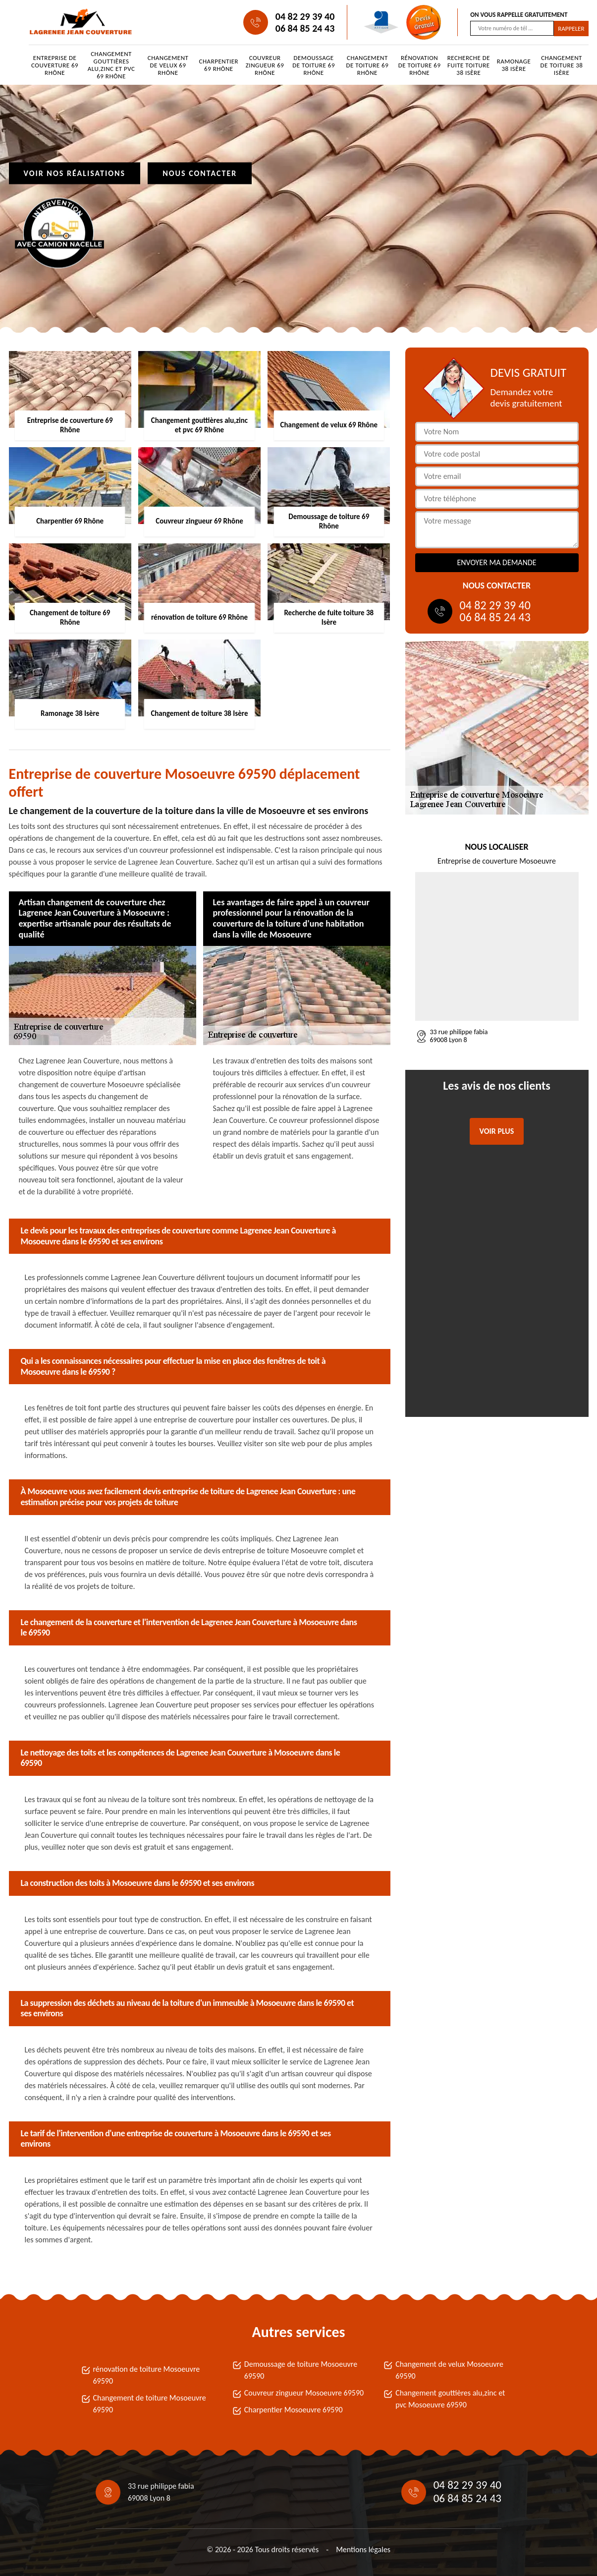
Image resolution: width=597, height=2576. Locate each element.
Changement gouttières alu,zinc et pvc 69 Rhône (111, 65)
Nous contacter (200, 173)
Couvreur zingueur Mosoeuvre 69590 (304, 2393)
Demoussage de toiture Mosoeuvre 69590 (300, 2370)
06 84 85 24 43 (304, 28)
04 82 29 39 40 (304, 16)
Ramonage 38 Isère (514, 65)
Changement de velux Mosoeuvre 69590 (449, 2370)
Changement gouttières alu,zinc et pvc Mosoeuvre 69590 (450, 2398)
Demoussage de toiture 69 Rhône (313, 65)
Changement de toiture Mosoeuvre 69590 (149, 2403)
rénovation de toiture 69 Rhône (419, 65)
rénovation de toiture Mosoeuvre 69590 (146, 2375)
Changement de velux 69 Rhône (168, 65)
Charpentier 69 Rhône (219, 65)
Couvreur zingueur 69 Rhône (265, 65)
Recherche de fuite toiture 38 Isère (468, 65)
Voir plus (497, 1131)
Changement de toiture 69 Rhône (367, 65)
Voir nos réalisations (75, 173)
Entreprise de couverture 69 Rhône (54, 65)
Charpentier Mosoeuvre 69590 (293, 2409)
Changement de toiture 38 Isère (562, 65)
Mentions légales (363, 2549)
